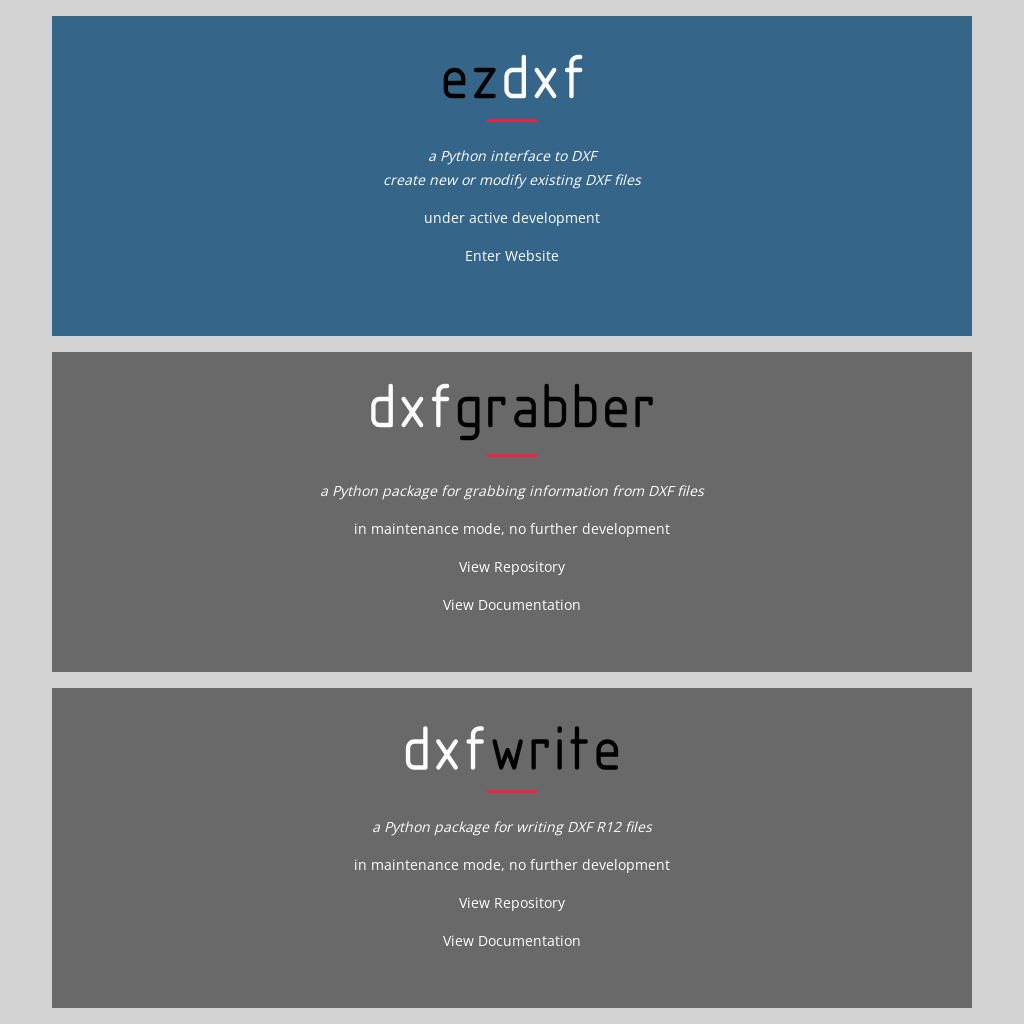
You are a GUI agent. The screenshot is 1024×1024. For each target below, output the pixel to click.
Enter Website (512, 255)
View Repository (512, 566)
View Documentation (512, 604)
